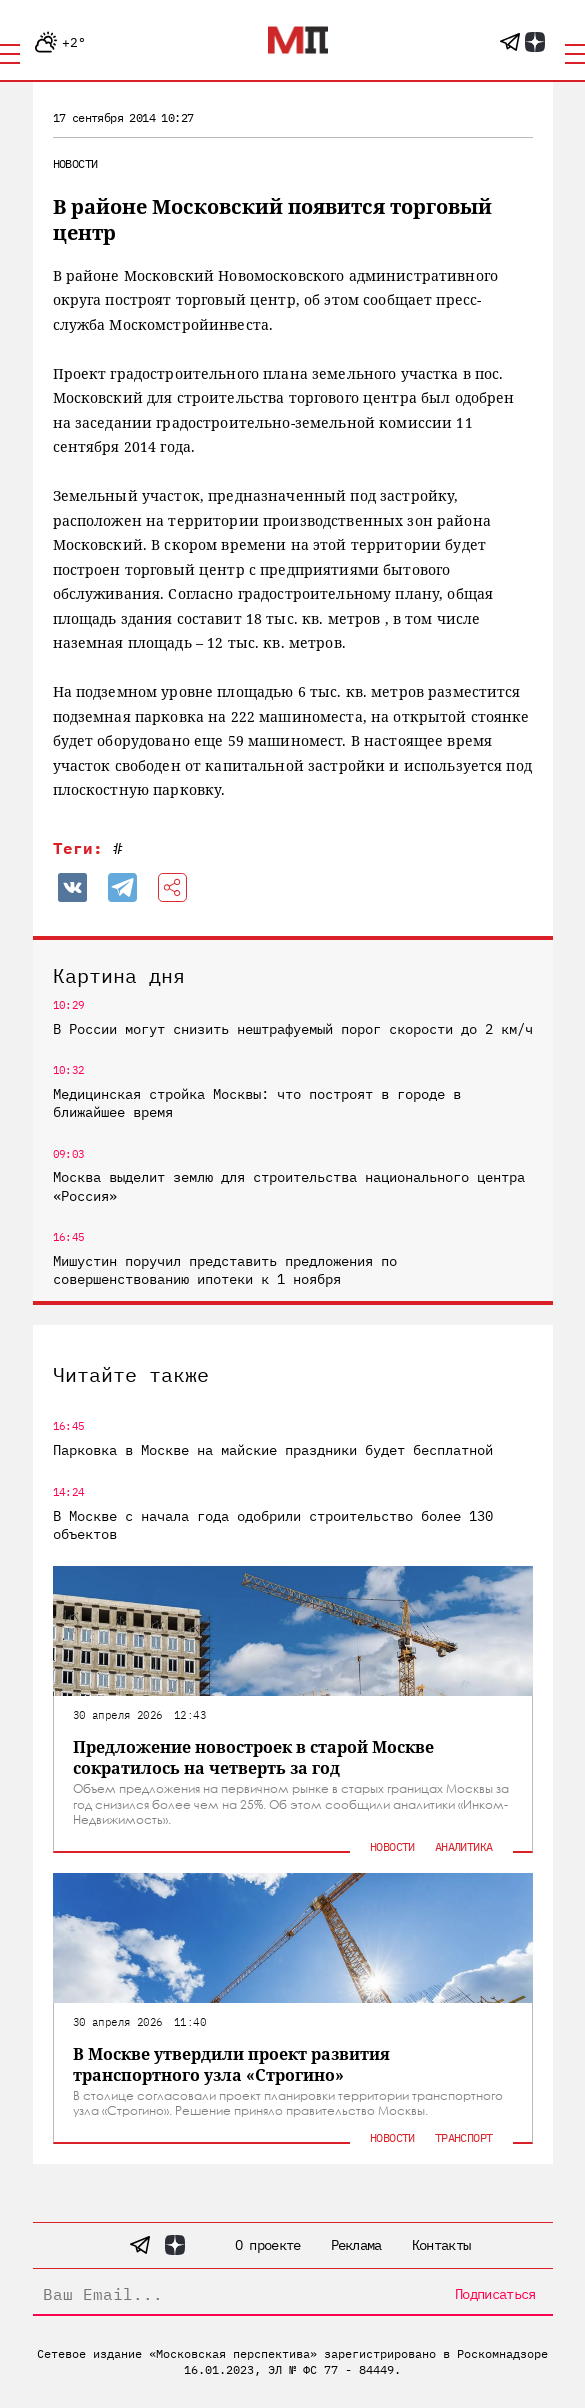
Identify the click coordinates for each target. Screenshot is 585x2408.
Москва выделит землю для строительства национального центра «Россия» (289, 1186)
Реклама (356, 2245)
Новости (75, 163)
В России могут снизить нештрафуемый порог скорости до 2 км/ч (293, 1029)
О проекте (268, 2245)
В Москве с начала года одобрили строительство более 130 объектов (273, 1525)
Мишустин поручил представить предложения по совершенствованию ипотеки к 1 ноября (225, 1270)
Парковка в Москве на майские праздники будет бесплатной (273, 1450)
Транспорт (464, 2137)
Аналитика (464, 1846)
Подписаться (495, 2294)
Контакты (441, 2245)
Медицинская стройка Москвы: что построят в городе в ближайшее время (257, 1103)
